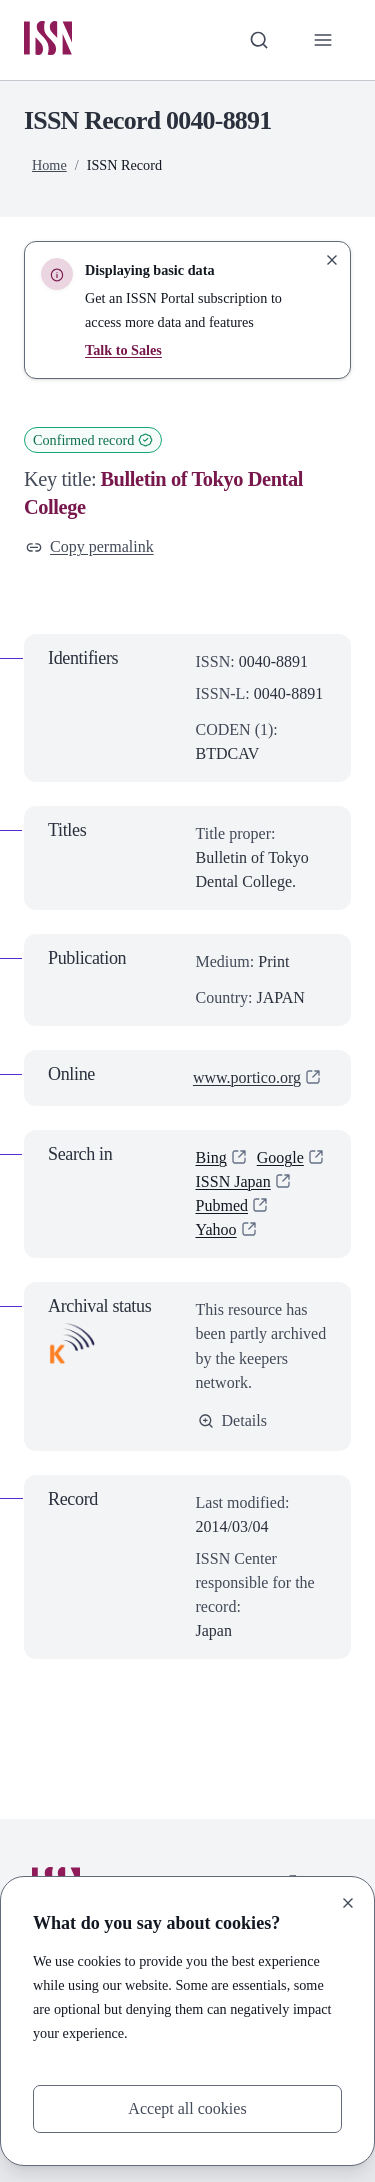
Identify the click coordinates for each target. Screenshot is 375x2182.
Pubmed (222, 1205)
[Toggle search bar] (259, 40)
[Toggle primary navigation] (323, 40)
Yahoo (216, 1229)
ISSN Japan (233, 1181)
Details (232, 1420)
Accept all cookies (187, 2108)
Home (49, 165)
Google (280, 1157)
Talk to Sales (123, 350)
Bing (211, 1157)
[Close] (348, 1903)
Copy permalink (90, 547)
